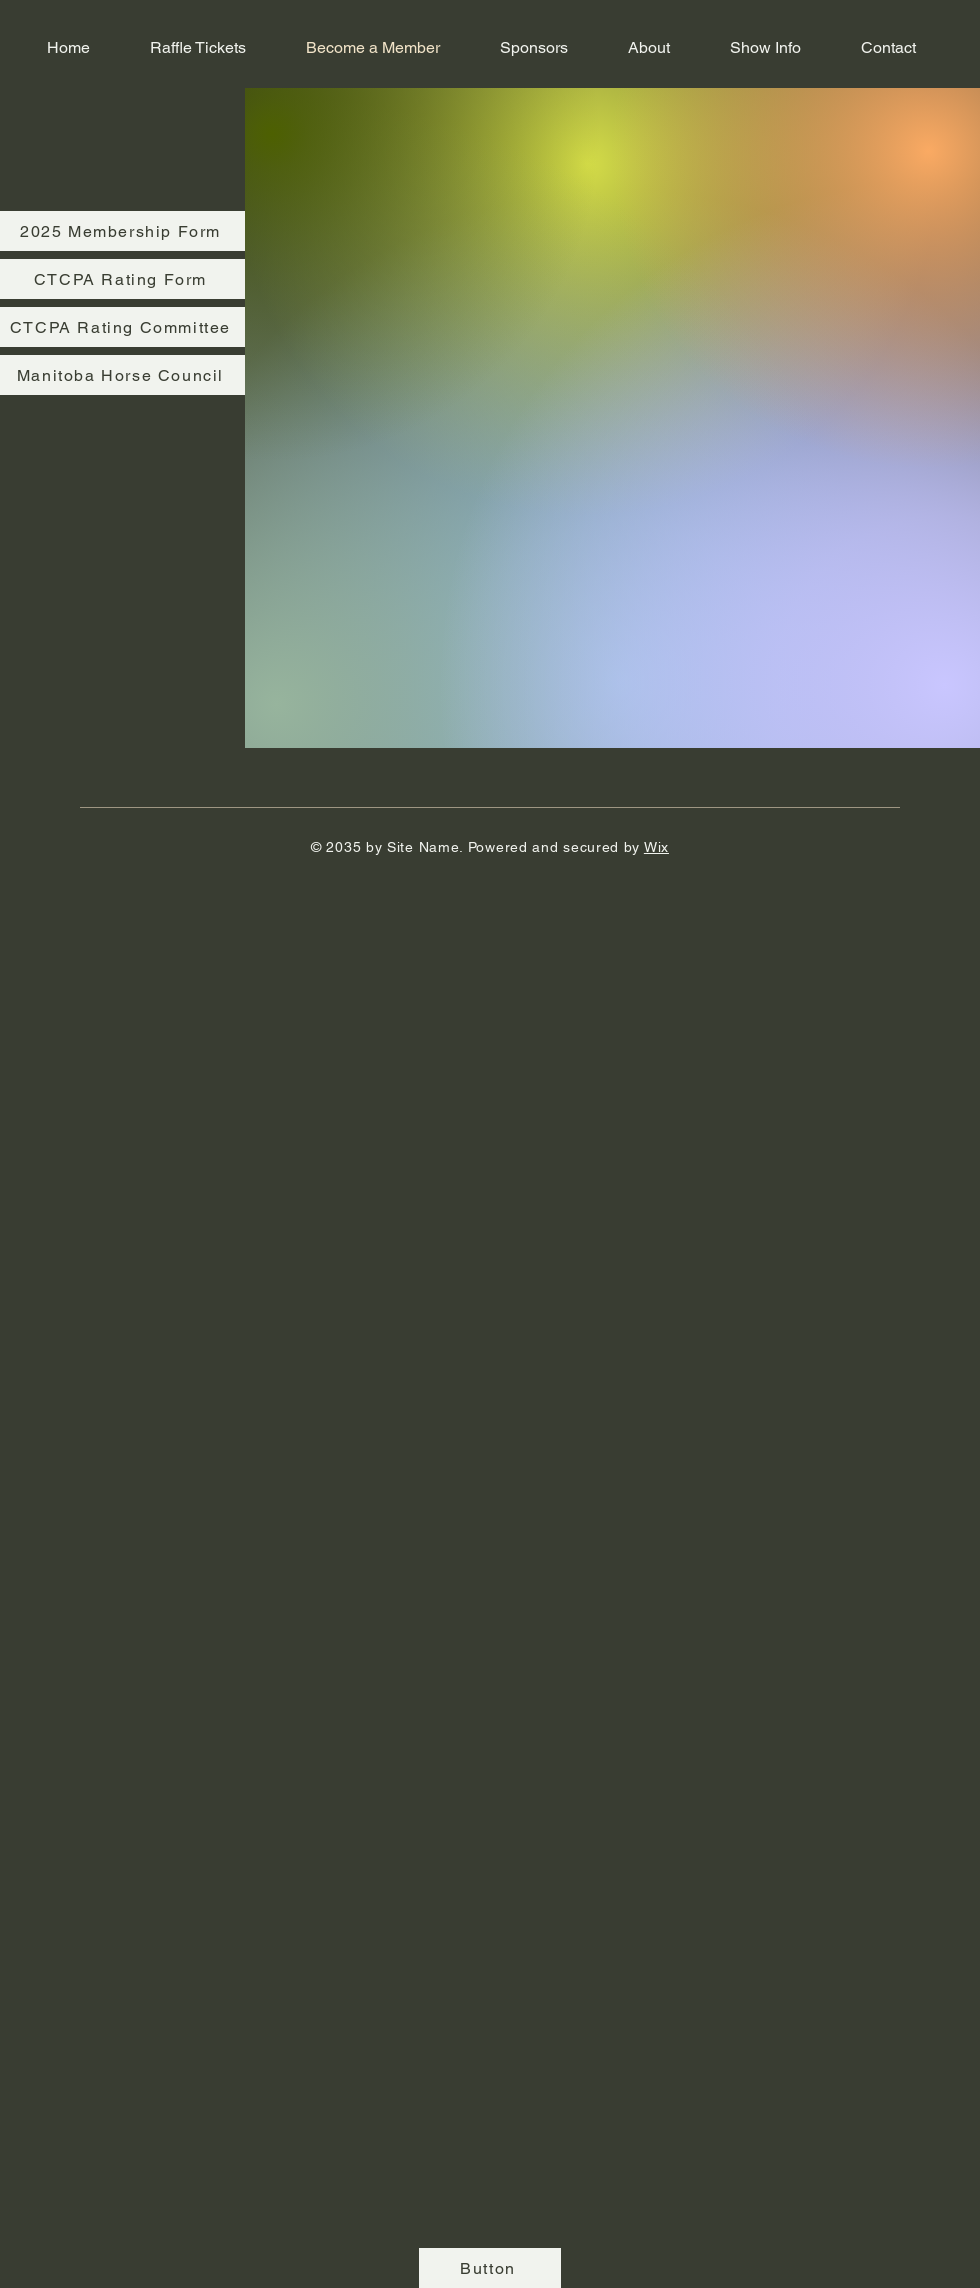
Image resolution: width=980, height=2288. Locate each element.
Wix (656, 847)
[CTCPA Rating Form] (122, 279)
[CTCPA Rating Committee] (122, 327)
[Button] (490, 2268)
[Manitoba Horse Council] (122, 375)
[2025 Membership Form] (122, 231)
